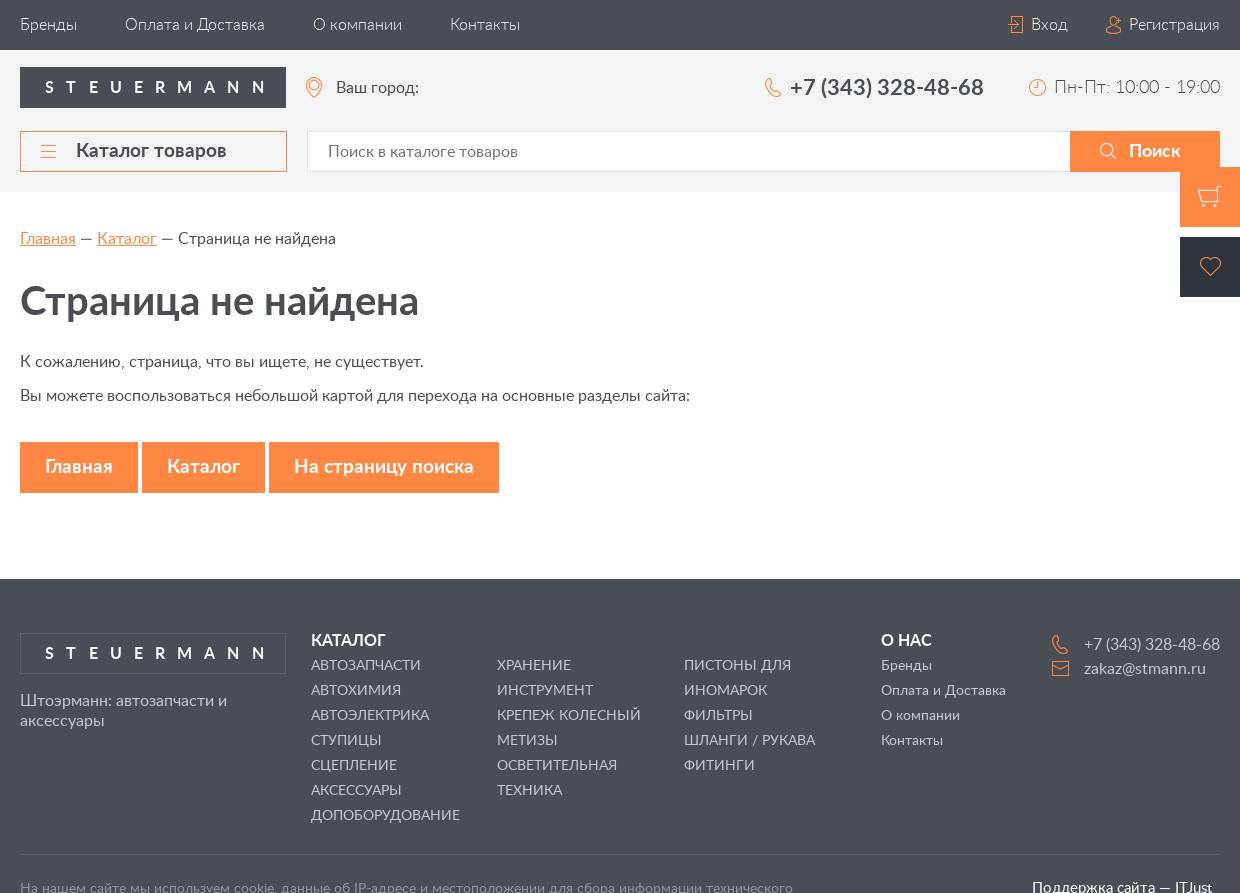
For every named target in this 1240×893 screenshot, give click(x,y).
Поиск (1155, 152)
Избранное (1210, 267)
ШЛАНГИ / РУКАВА (749, 741)
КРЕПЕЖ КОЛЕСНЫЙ (569, 716)
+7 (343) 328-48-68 (887, 88)
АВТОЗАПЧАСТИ (366, 666)
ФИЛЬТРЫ (718, 716)
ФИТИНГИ (719, 766)
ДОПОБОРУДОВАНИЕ (385, 816)
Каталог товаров (134, 151)
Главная (48, 239)
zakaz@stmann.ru (1145, 669)
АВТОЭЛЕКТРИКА (370, 716)
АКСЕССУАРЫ (356, 791)
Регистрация (1174, 25)
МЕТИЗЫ (527, 741)
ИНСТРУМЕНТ (545, 691)
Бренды (48, 25)
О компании (357, 25)
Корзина (1210, 197)
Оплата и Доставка (195, 25)
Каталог (127, 239)
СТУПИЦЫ (346, 741)
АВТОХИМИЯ (356, 691)
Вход (1049, 25)
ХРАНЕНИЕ (534, 666)
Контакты (485, 25)
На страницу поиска (384, 467)
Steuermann (160, 88)
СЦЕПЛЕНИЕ (354, 766)
